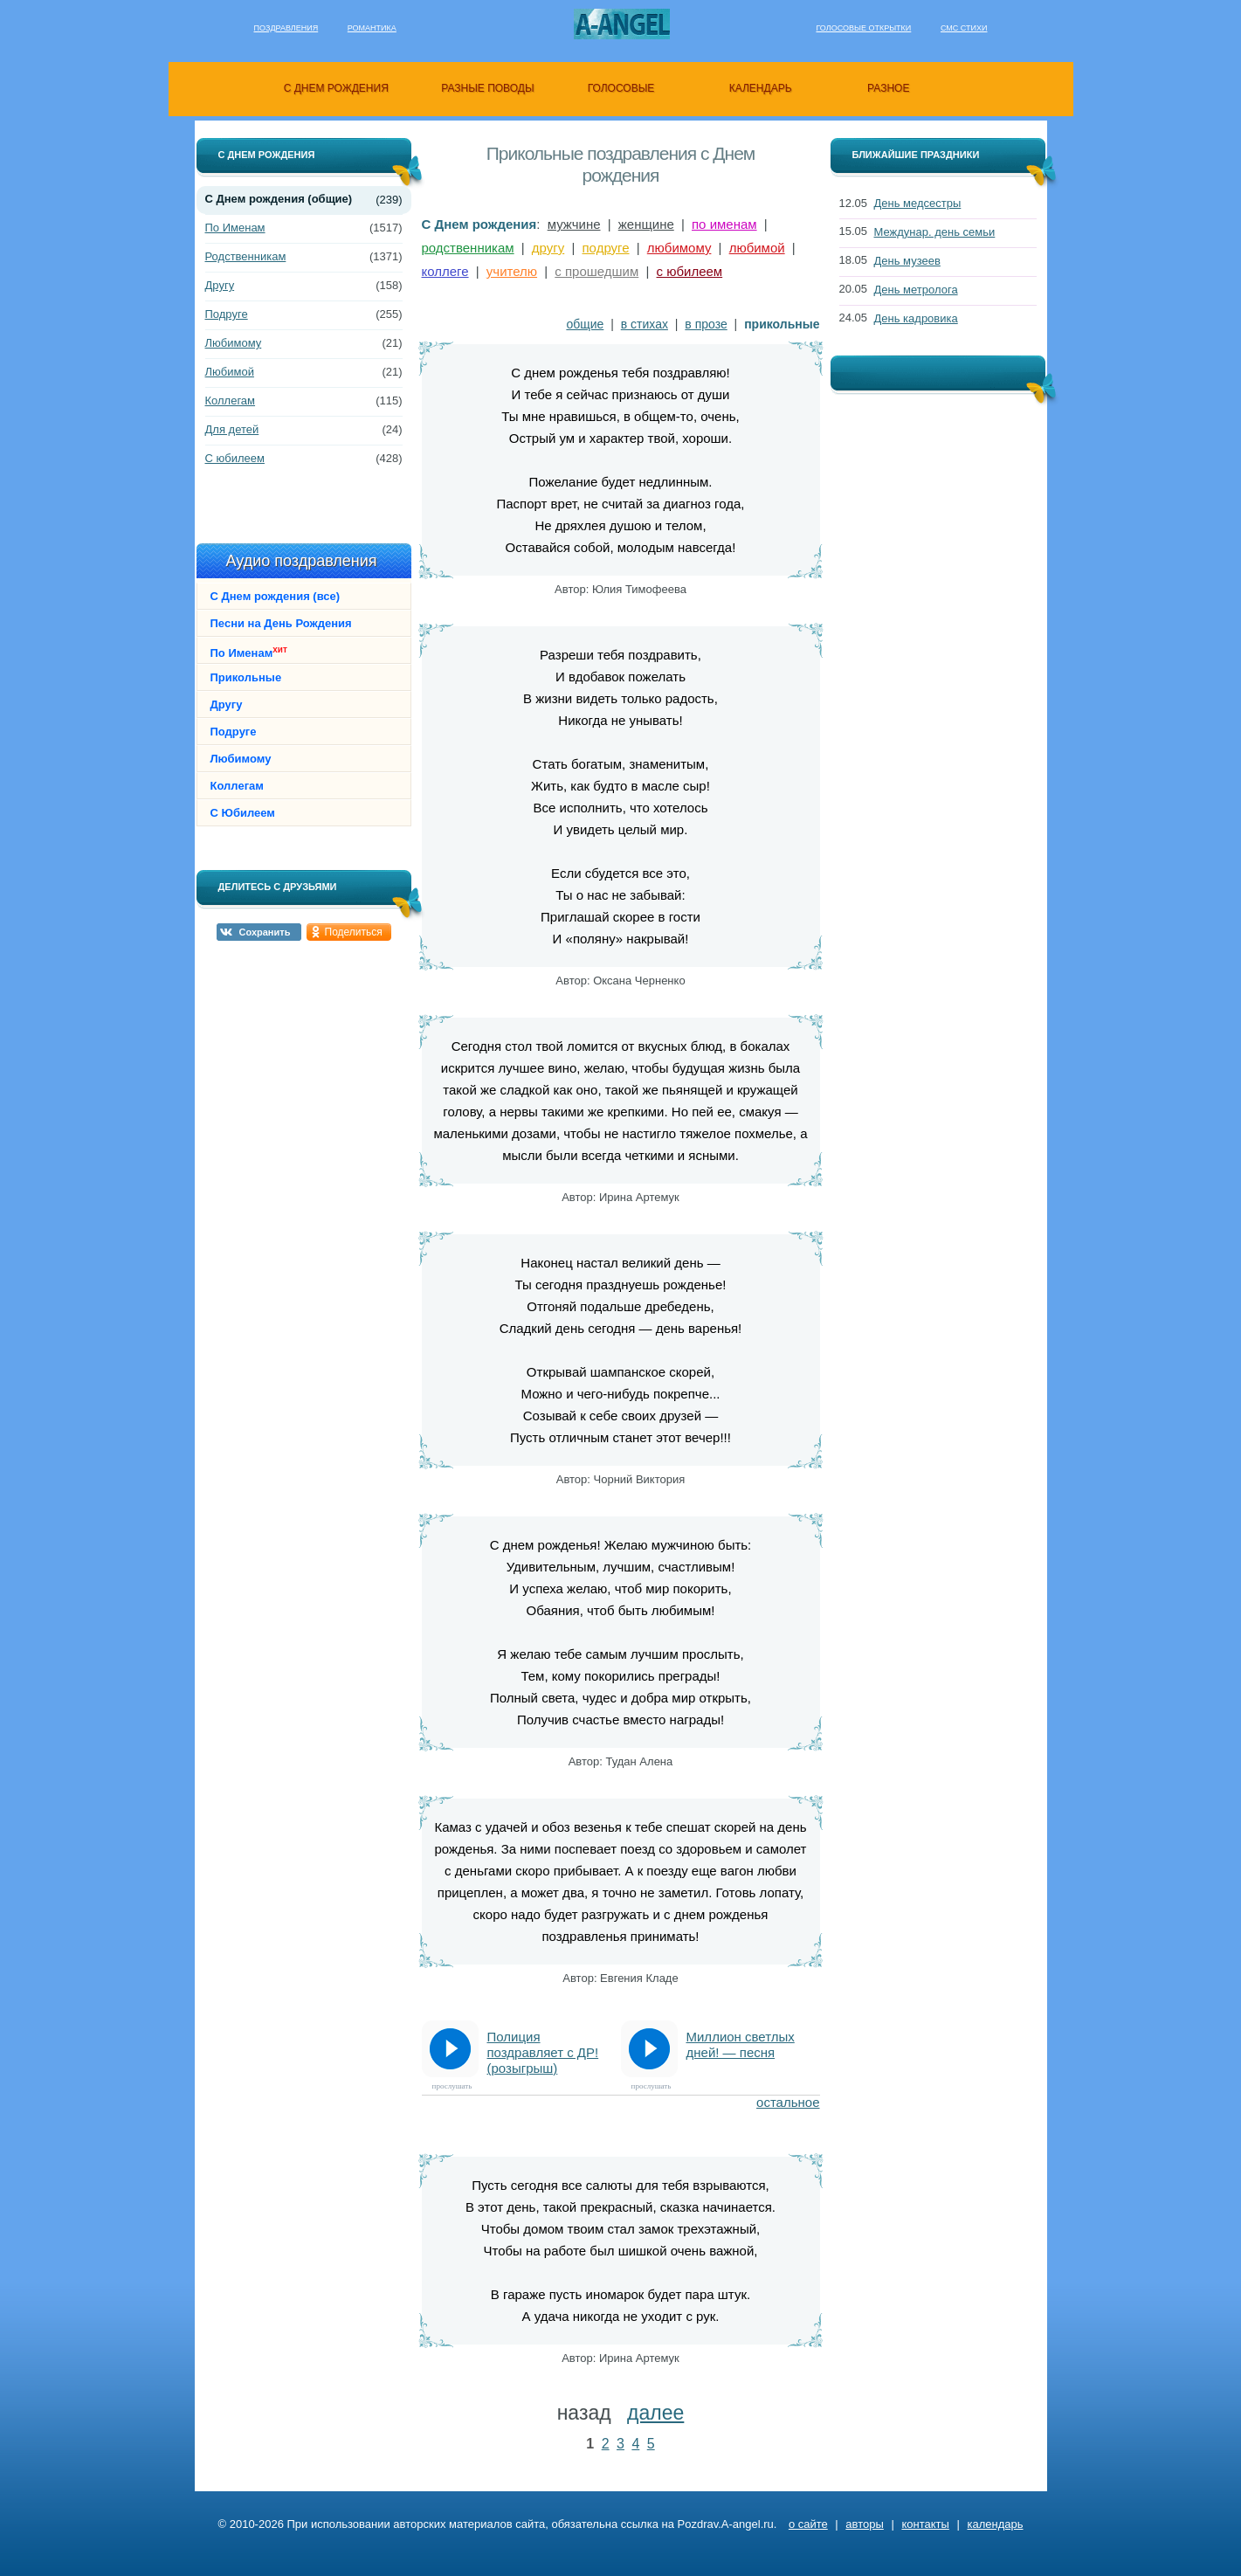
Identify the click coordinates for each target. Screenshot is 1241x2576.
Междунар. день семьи (935, 231)
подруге (606, 247)
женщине (646, 224)
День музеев (907, 260)
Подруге (226, 314)
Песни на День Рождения (281, 623)
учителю (511, 271)
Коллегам (230, 400)
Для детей (232, 429)
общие (584, 324)
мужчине (574, 224)
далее (655, 2412)
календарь (760, 88)
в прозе (706, 324)
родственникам (468, 247)
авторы (864, 2524)
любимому (679, 247)
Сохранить (265, 932)
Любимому (233, 342)
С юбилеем (235, 458)
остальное (787, 2102)
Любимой (229, 371)
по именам (724, 224)
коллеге (445, 271)
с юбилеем (690, 271)
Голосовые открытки (863, 28)
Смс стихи (964, 28)
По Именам (235, 227)
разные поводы (487, 88)
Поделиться (354, 932)
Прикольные (246, 677)
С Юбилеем (242, 812)
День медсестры (918, 203)
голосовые (621, 88)
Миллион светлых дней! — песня (740, 2044)
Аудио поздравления (300, 561)
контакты (924, 2524)
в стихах (644, 324)
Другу (220, 285)
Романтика (372, 28)
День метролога (916, 289)
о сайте (808, 2524)
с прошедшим (596, 271)
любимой (757, 247)
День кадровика (916, 318)
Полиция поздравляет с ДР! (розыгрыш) (543, 2052)
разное (888, 88)
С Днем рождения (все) (275, 596)
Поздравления (286, 28)
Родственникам (245, 256)
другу (548, 247)
